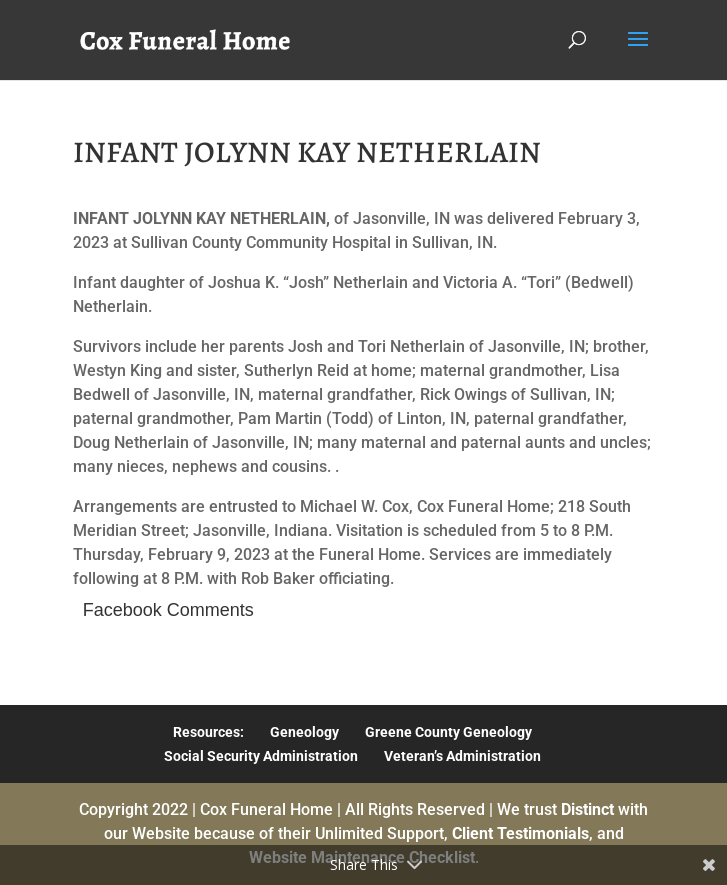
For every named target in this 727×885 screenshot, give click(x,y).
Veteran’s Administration (462, 756)
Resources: (208, 732)
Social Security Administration (261, 756)
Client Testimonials (520, 833)
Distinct (587, 809)
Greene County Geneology (448, 732)
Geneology (304, 732)
